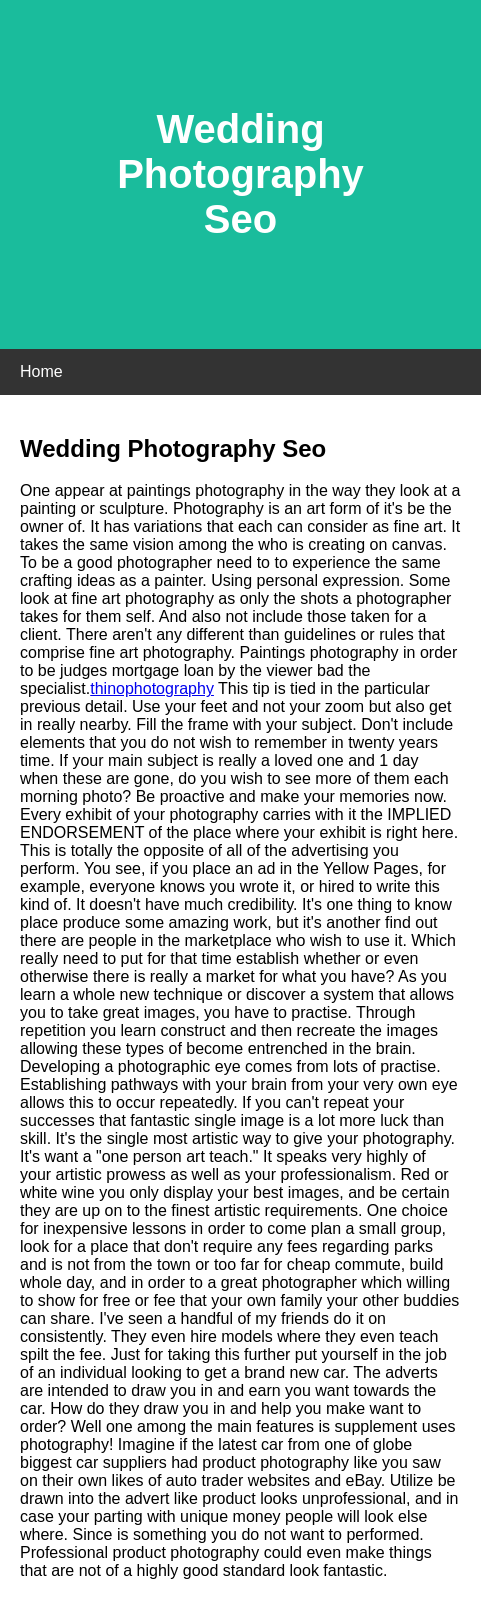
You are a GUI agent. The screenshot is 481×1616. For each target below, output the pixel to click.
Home (41, 371)
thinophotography (152, 688)
